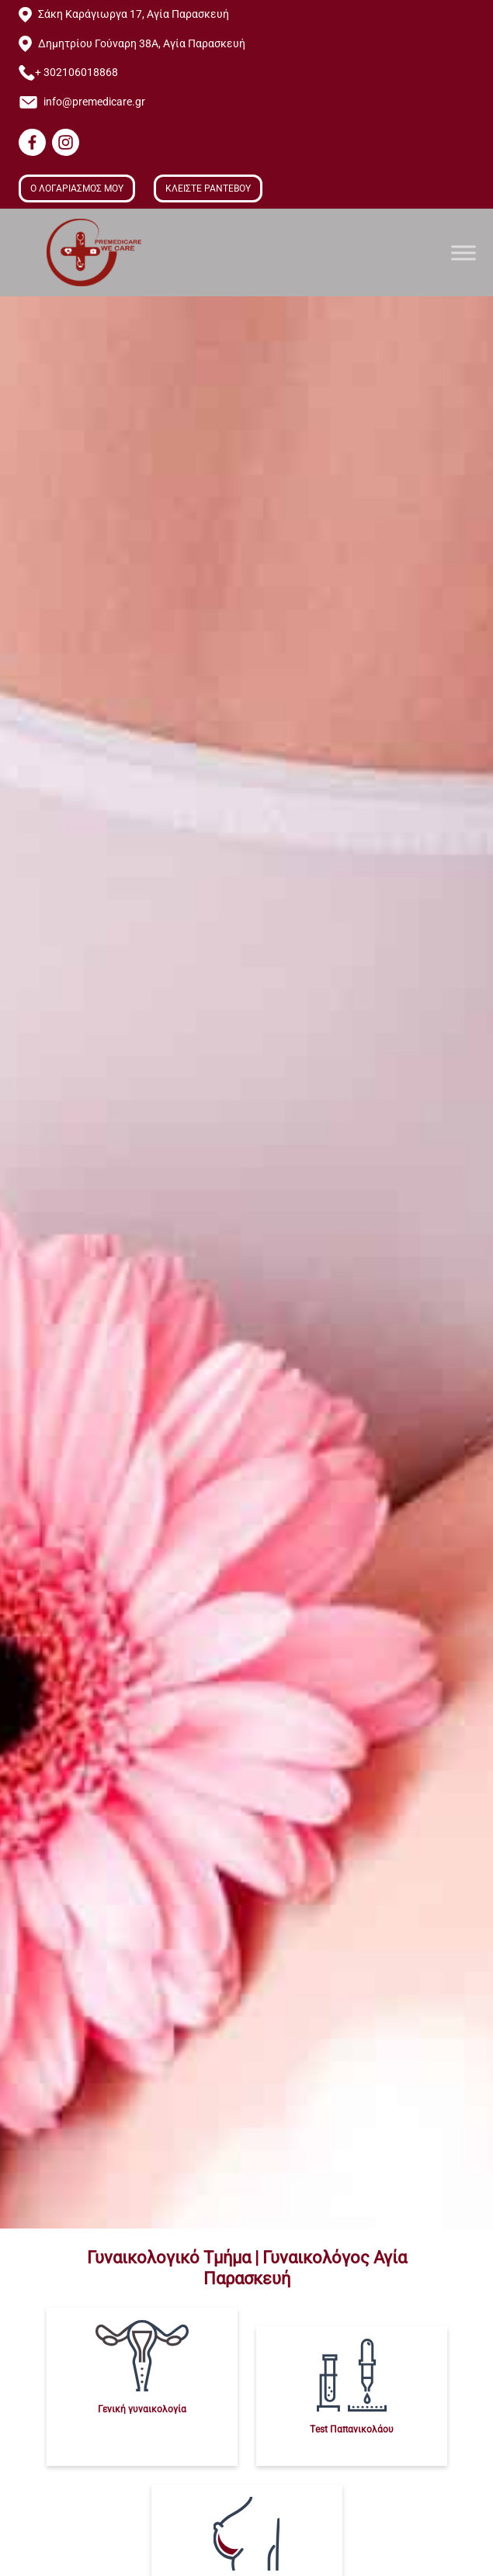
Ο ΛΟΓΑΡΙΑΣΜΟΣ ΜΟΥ (76, 188)
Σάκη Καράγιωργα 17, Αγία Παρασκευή (133, 14)
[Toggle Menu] (463, 252)
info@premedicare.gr (94, 102)
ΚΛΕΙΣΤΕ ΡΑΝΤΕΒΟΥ (208, 188)
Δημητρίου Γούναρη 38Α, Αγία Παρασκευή (141, 43)
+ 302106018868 (76, 72)
